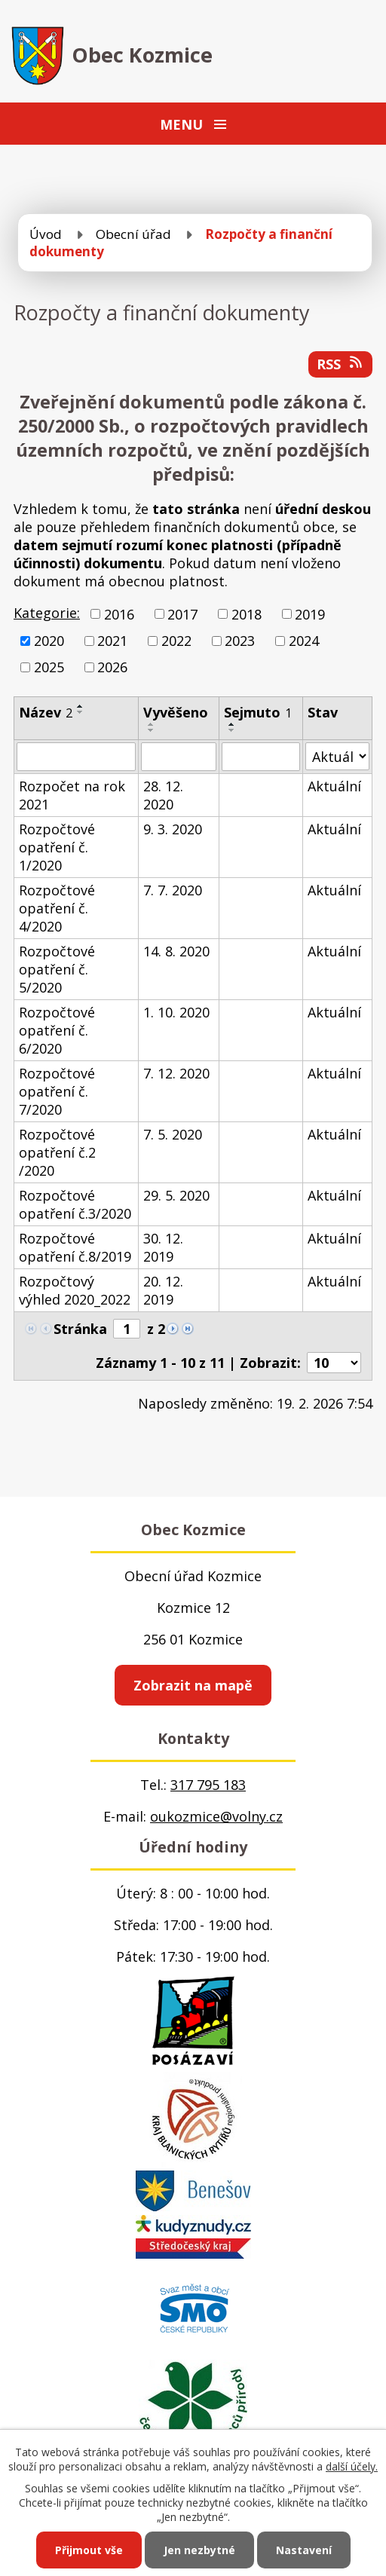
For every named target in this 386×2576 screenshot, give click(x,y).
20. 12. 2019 (163, 1290)
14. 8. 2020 (176, 951)
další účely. (352, 2466)
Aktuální (334, 786)
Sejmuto (258, 712)
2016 (119, 614)
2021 (112, 641)
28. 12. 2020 (163, 795)
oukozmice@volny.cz (216, 1816)
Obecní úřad (133, 234)
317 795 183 (208, 1785)
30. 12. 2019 (163, 1247)
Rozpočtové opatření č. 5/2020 (57, 969)
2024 (304, 641)
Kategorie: (47, 613)
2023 (240, 641)
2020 (49, 641)
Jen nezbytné (199, 2550)
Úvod (45, 234)
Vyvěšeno (175, 712)
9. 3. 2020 (172, 829)
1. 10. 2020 (176, 1012)
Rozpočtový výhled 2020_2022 (74, 1290)
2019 (310, 614)
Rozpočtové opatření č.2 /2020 (57, 1152)
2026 (112, 667)
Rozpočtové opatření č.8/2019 (75, 1247)
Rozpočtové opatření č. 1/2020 (57, 847)
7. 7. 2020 (172, 890)
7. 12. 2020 (176, 1073)
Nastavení (304, 2550)
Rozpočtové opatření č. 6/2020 (57, 1030)
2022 (176, 641)
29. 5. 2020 (176, 1195)
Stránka (80, 1329)
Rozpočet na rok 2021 (72, 795)
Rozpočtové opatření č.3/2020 (75, 1204)
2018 (246, 614)
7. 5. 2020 (172, 1134)
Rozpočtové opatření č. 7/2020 (57, 1091)
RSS (341, 364)
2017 (182, 614)
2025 (49, 667)
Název (45, 712)
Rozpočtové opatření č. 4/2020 (57, 908)
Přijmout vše (89, 2550)
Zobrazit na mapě (193, 1685)
